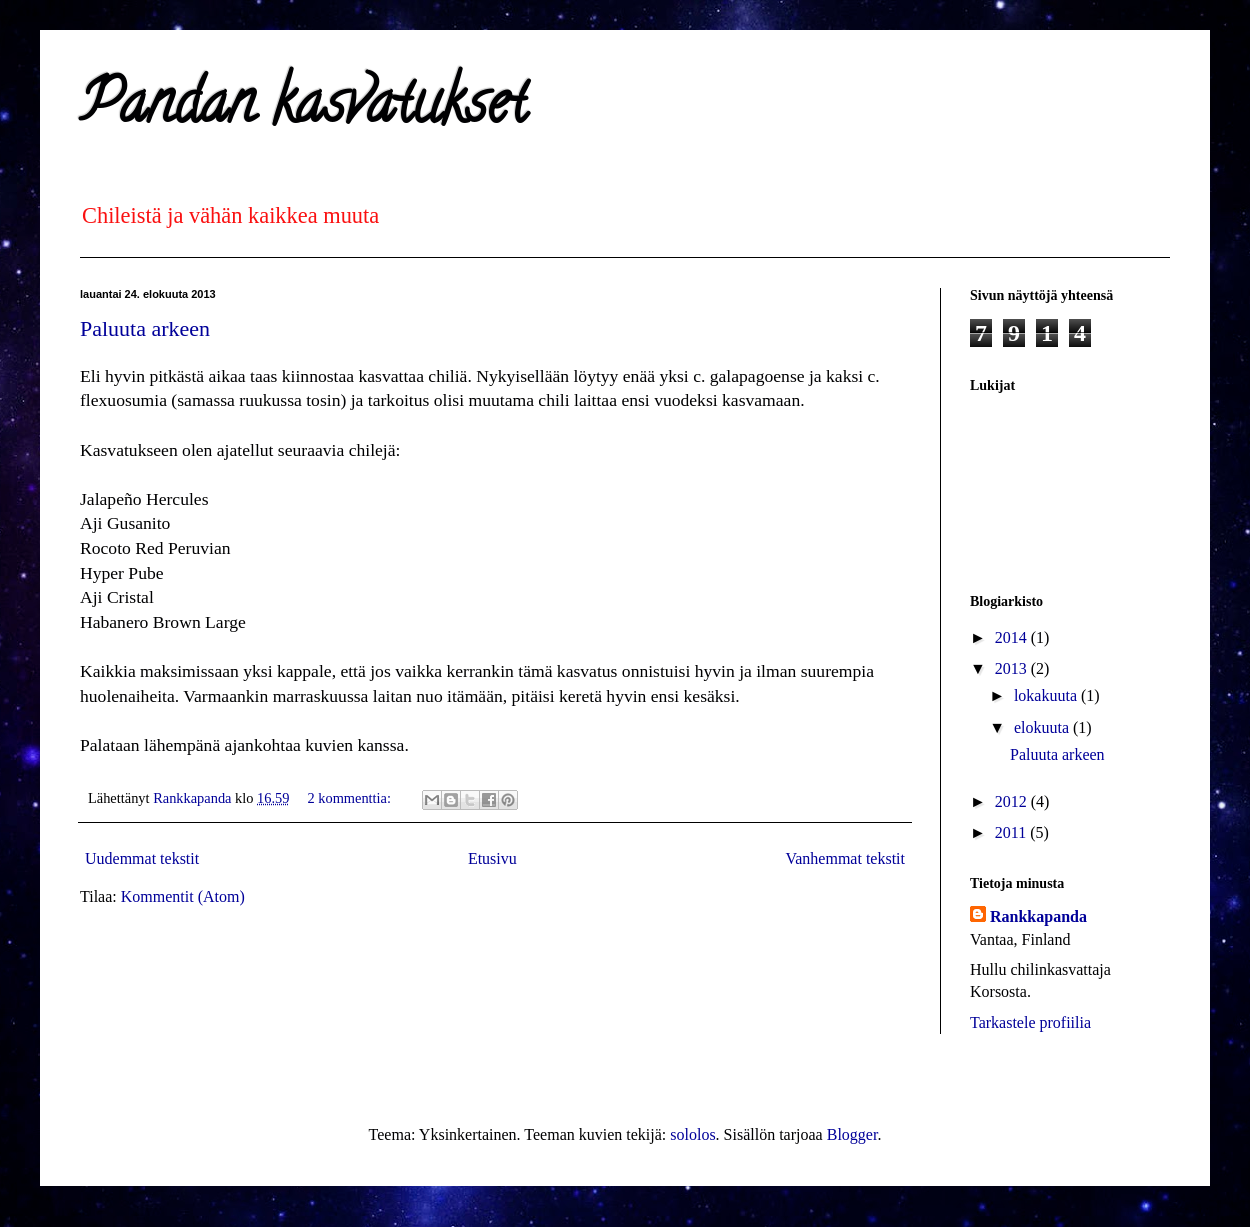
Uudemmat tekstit (142, 858)
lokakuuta (1047, 695)
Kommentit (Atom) (183, 896)
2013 (1013, 668)
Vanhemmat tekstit (845, 858)
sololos (692, 1134)
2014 (1013, 637)
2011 (1012, 832)
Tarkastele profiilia (1030, 1022)
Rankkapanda (1038, 916)
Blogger (852, 1134)
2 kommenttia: (350, 798)
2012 (1013, 801)
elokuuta (1043, 727)
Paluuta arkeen (145, 328)
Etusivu (492, 858)
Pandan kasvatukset (303, 109)
